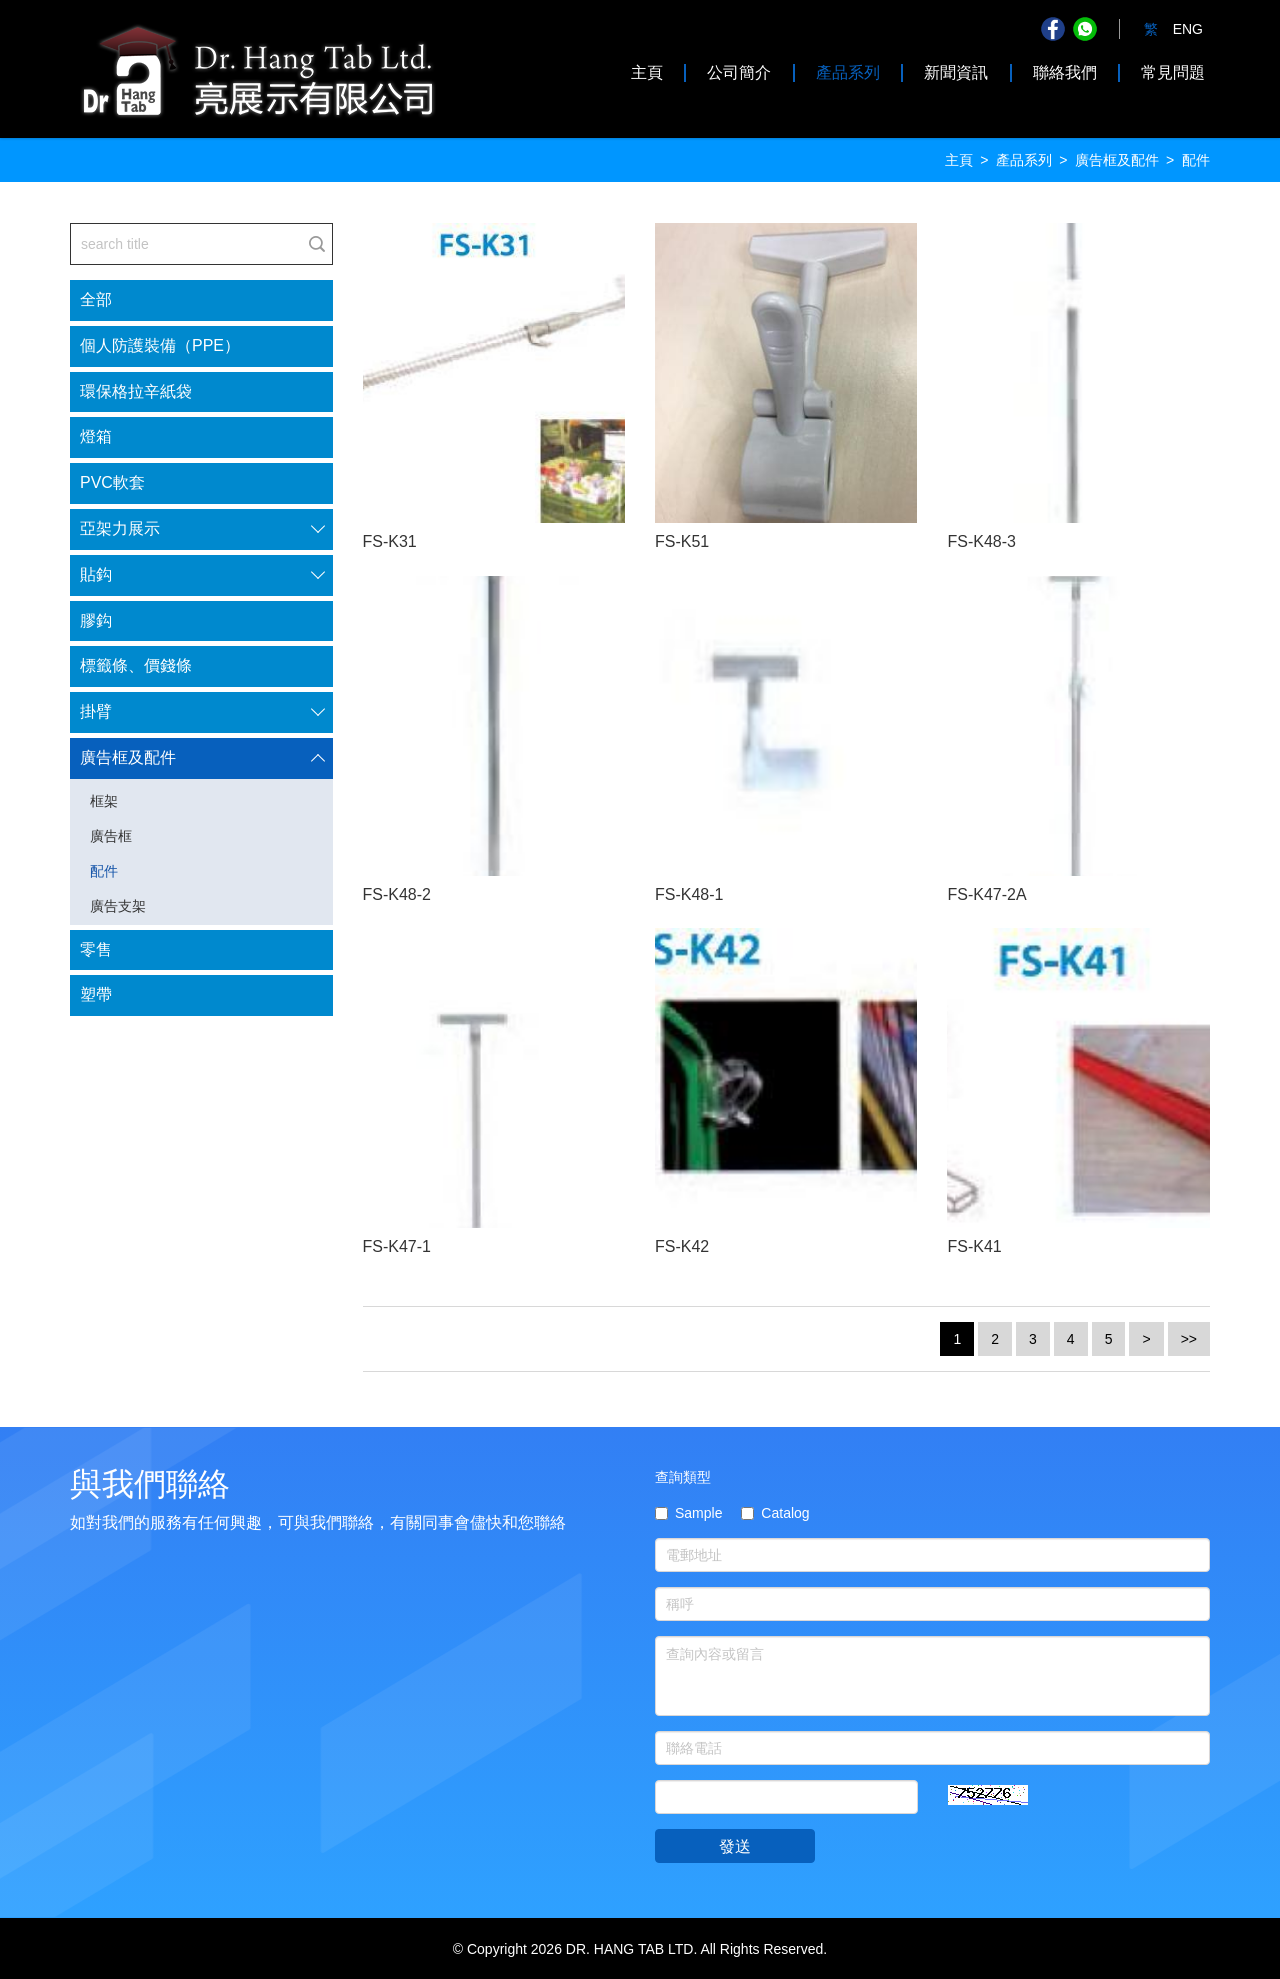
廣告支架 (118, 906)
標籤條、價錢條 (136, 665)
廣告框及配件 (1117, 160)
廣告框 (111, 836)
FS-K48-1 (689, 894)
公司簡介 (739, 72)
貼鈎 (96, 574)
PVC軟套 (112, 482)
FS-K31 (390, 541)
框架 (104, 801)
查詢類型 (683, 1477)
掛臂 (96, 711)
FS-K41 (974, 1246)
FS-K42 (682, 1246)
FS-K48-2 (397, 894)
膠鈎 (96, 620)
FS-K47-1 (397, 1246)
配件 (104, 871)
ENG (1188, 29)
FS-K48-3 (981, 541)
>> (1189, 1339)
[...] (186, 244)
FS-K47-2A (986, 894)
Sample (688, 1513)
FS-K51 (682, 541)
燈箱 (96, 436)
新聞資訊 (956, 72)
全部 (96, 299)
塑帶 (96, 994)
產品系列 (848, 72)
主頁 (647, 72)
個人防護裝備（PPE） (160, 345)
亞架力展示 (120, 528)
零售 (96, 949)
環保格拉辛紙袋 (136, 391)
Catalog (775, 1513)
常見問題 (1173, 72)
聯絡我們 (1065, 72)
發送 (735, 1846)
